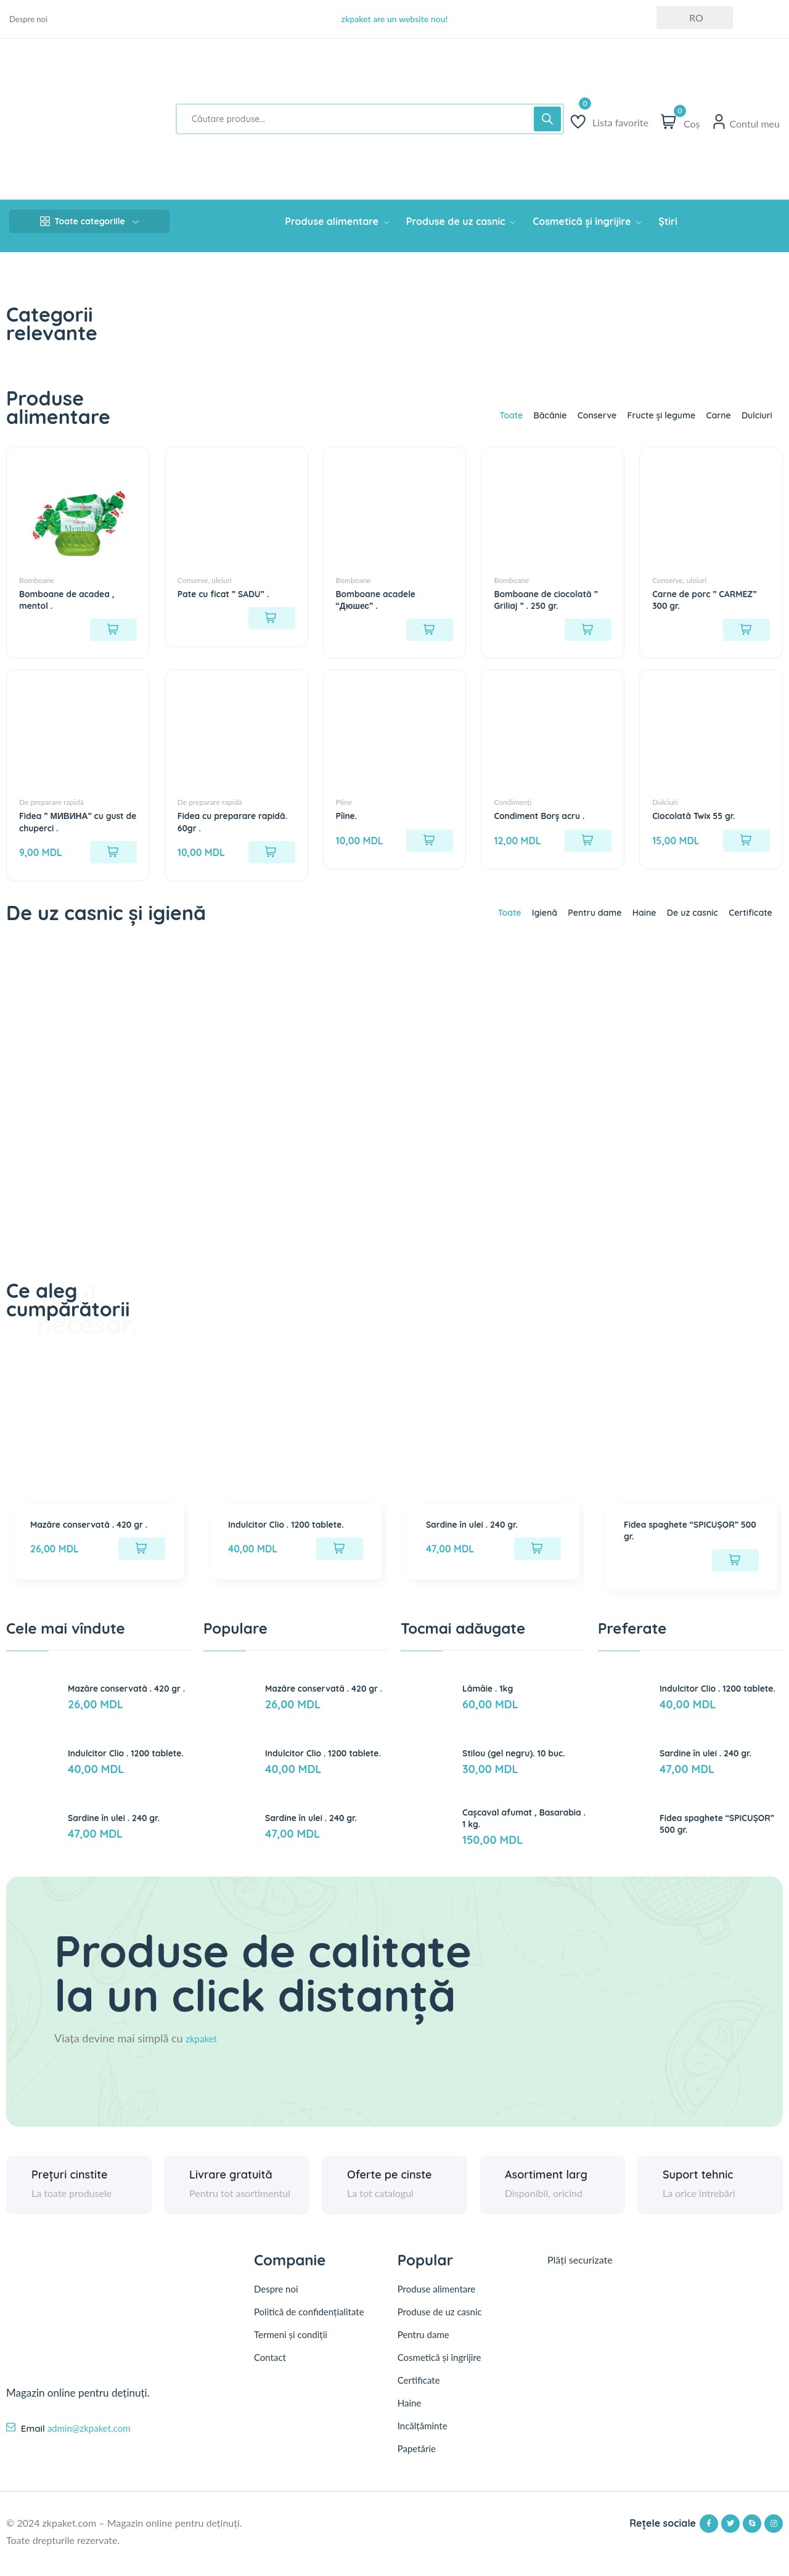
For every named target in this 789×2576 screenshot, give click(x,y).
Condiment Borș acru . (546, 820)
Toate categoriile (89, 221)
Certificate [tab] (746, 924)
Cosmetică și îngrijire (439, 2370)
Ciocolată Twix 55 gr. (700, 820)
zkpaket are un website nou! (394, 19)
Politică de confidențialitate (309, 2323)
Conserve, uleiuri (205, 576)
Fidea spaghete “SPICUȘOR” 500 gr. (690, 1544)
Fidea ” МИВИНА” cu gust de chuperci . (68, 826)
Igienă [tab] (511, 924)
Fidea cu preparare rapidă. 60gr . (223, 826)
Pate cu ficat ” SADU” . (231, 589)
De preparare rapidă (51, 807)
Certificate (419, 2393)
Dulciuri (664, 807)
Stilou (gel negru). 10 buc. (522, 1765)
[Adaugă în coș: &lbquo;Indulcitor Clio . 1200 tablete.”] (339, 1563)
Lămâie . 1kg (491, 1701)
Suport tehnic (698, 2187)
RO (688, 17)
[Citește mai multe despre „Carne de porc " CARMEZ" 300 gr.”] (746, 625)
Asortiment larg (546, 2187)
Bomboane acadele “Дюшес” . (382, 595)
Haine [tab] (625, 924)
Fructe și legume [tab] (644, 415)
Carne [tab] (709, 415)
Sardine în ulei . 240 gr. (479, 1538)
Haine (410, 2415)
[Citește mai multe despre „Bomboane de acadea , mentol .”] (113, 625)
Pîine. (348, 820)
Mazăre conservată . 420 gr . (95, 1544)
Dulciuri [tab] (753, 415)
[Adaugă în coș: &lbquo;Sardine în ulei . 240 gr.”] (537, 1563)
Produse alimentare (437, 2301)
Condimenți (512, 807)
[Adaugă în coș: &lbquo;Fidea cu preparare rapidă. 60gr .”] (271, 857)
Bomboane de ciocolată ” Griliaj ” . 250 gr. (550, 595)
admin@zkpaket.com (89, 2440)
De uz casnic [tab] (680, 924)
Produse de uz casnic (440, 2324)
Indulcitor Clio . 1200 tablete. (295, 1538)
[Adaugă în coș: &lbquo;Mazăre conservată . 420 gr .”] (141, 1574)
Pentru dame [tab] (568, 924)
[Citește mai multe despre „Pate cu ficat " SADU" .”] (271, 614)
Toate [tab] (473, 415)
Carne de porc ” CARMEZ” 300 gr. (691, 595)
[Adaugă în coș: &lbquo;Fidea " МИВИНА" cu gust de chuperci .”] (113, 857)
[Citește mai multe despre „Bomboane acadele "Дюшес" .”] (429, 625)
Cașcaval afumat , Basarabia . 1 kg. (505, 1830)
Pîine (344, 807)
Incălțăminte (423, 2438)
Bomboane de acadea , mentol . (74, 595)
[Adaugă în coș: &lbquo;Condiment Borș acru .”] (588, 845)
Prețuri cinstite (69, 2187)
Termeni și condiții (290, 2346)
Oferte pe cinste (389, 2187)
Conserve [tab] (571, 415)
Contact (270, 2369)
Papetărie (417, 2461)
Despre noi (28, 19)
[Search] (547, 119)
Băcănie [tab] (518, 415)
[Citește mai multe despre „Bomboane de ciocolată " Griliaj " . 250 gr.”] (588, 625)
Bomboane (36, 576)
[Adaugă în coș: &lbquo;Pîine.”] (429, 845)
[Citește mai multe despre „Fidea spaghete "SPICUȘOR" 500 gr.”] (735, 1574)
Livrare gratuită (230, 2187)
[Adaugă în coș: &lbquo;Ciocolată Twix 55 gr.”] (746, 845)
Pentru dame (423, 2347)
